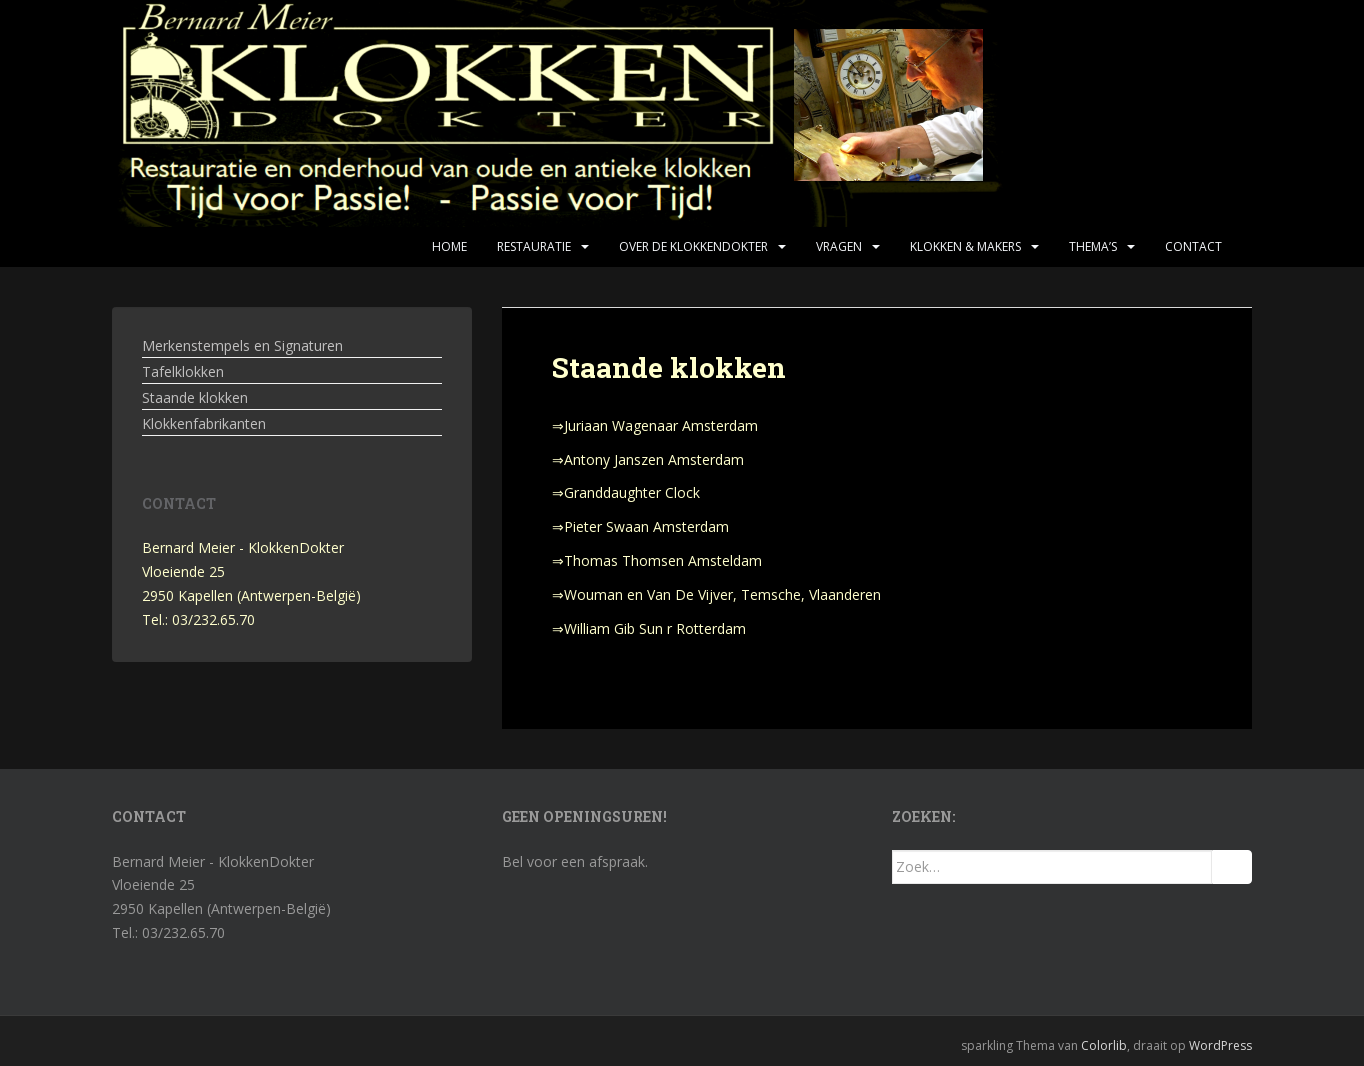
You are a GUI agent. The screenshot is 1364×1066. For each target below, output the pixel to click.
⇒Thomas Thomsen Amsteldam (657, 560)
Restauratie (534, 246)
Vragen (839, 246)
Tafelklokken (183, 371)
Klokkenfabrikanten (204, 423)
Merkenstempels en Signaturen (242, 345)
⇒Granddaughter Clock (626, 492)
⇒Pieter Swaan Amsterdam (640, 526)
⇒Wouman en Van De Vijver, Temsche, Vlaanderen (716, 594)
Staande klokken (195, 397)
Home (449, 246)
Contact (1193, 246)
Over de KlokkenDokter (693, 246)
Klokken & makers (965, 246)
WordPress (1220, 1045)
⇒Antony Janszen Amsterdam (648, 459)
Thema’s (1093, 246)
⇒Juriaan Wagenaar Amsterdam (655, 425)
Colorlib (1104, 1045)
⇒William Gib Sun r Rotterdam (649, 628)
